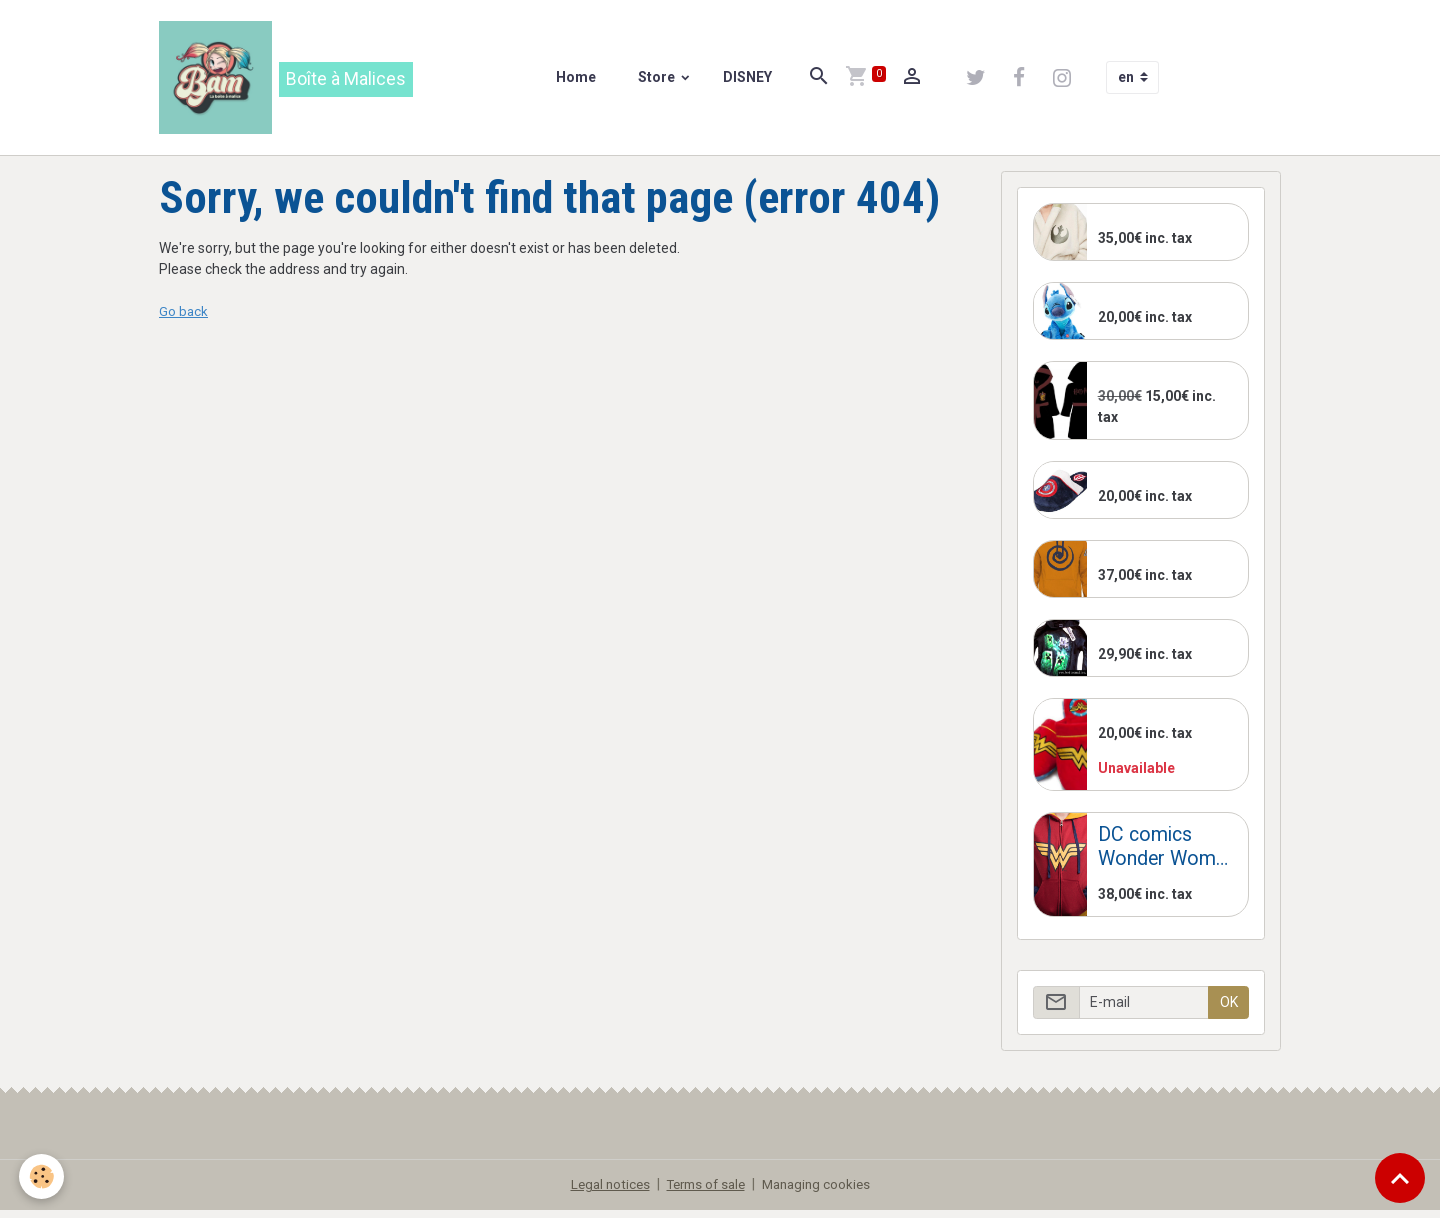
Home (579, 81)
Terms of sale (704, 1192)
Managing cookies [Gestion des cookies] (822, 1192)
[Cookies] (42, 1176)
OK (1229, 1009)
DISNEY (749, 81)
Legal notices (602, 1192)
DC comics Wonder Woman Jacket (1167, 854)
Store (661, 81)
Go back (184, 319)
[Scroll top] (1400, 1178)
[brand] (289, 81)
